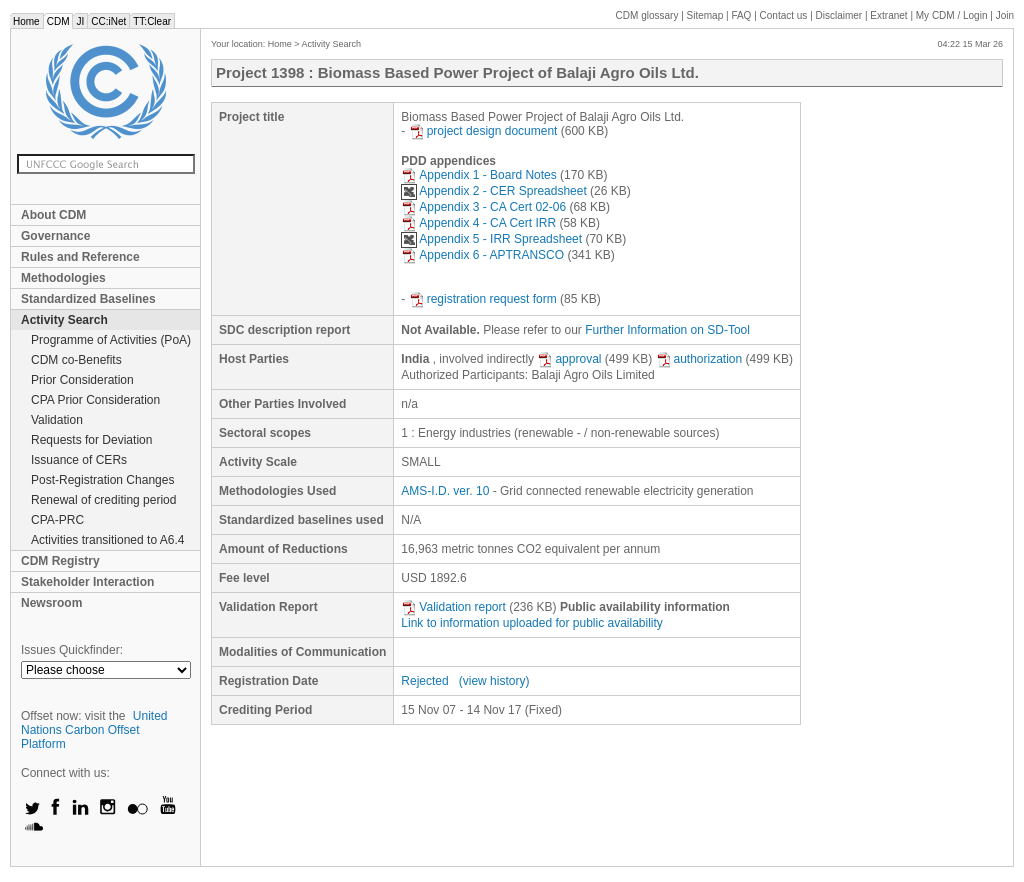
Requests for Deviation (91, 440)
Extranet (888, 15)
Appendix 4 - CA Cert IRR (478, 223)
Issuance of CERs (79, 460)
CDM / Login (953, 15)
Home (26, 21)
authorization (699, 359)
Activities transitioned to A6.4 (107, 540)
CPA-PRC (57, 520)
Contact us (784, 15)
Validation (57, 420)
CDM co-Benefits (76, 360)
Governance (55, 236)
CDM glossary (647, 15)
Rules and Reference (80, 257)
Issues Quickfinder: (72, 650)
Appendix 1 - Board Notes (478, 175)
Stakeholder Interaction (87, 582)
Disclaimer (839, 15)
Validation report (453, 607)
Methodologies (63, 278)
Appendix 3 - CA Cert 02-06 (483, 207)
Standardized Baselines (88, 299)
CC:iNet (108, 21)
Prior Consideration (82, 380)
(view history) (494, 681)
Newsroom (51, 603)
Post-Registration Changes (102, 480)
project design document (483, 131)
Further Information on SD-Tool (667, 330)
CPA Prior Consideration (95, 400)
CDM (58, 21)
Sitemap (705, 15)
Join (1005, 15)
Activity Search (64, 320)
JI (80, 21)
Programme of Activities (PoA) (111, 340)
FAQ (741, 15)
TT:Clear (152, 21)
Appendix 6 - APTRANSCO (482, 255)
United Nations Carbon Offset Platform (94, 730)
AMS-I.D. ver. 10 (445, 491)
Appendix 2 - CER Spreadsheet (493, 191)
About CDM (53, 215)
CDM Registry (60, 561)
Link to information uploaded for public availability (532, 623)
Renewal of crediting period (103, 500)
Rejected (424, 681)
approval (569, 359)
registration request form (483, 299)
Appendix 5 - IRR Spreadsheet (491, 239)
